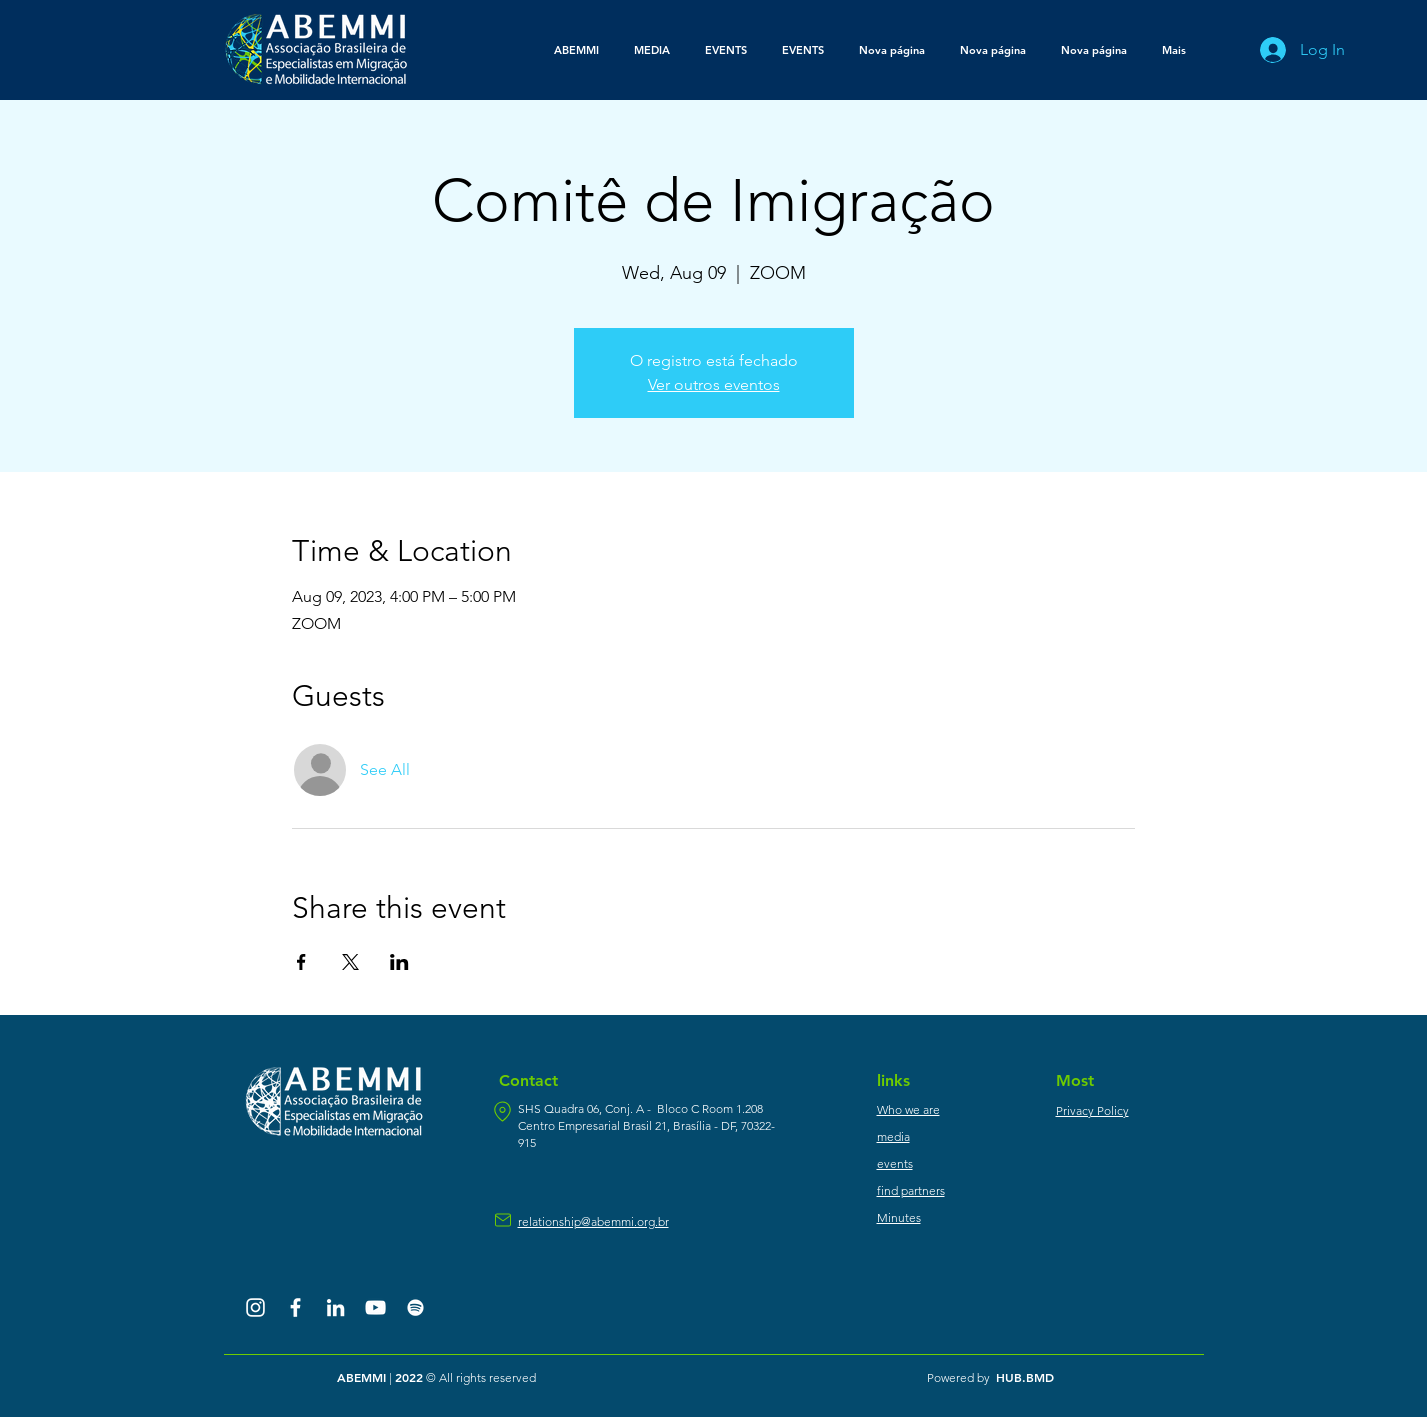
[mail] (503, 1220)
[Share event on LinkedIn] (399, 962)
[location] (503, 1111)
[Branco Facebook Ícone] (295, 1307)
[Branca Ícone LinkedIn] (335, 1307)
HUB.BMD (1025, 1377)
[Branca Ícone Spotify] (415, 1307)
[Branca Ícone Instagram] (255, 1307)
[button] (652, 50)
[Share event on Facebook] (301, 962)
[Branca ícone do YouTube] (375, 1307)
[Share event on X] (350, 962)
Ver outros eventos (714, 384)
